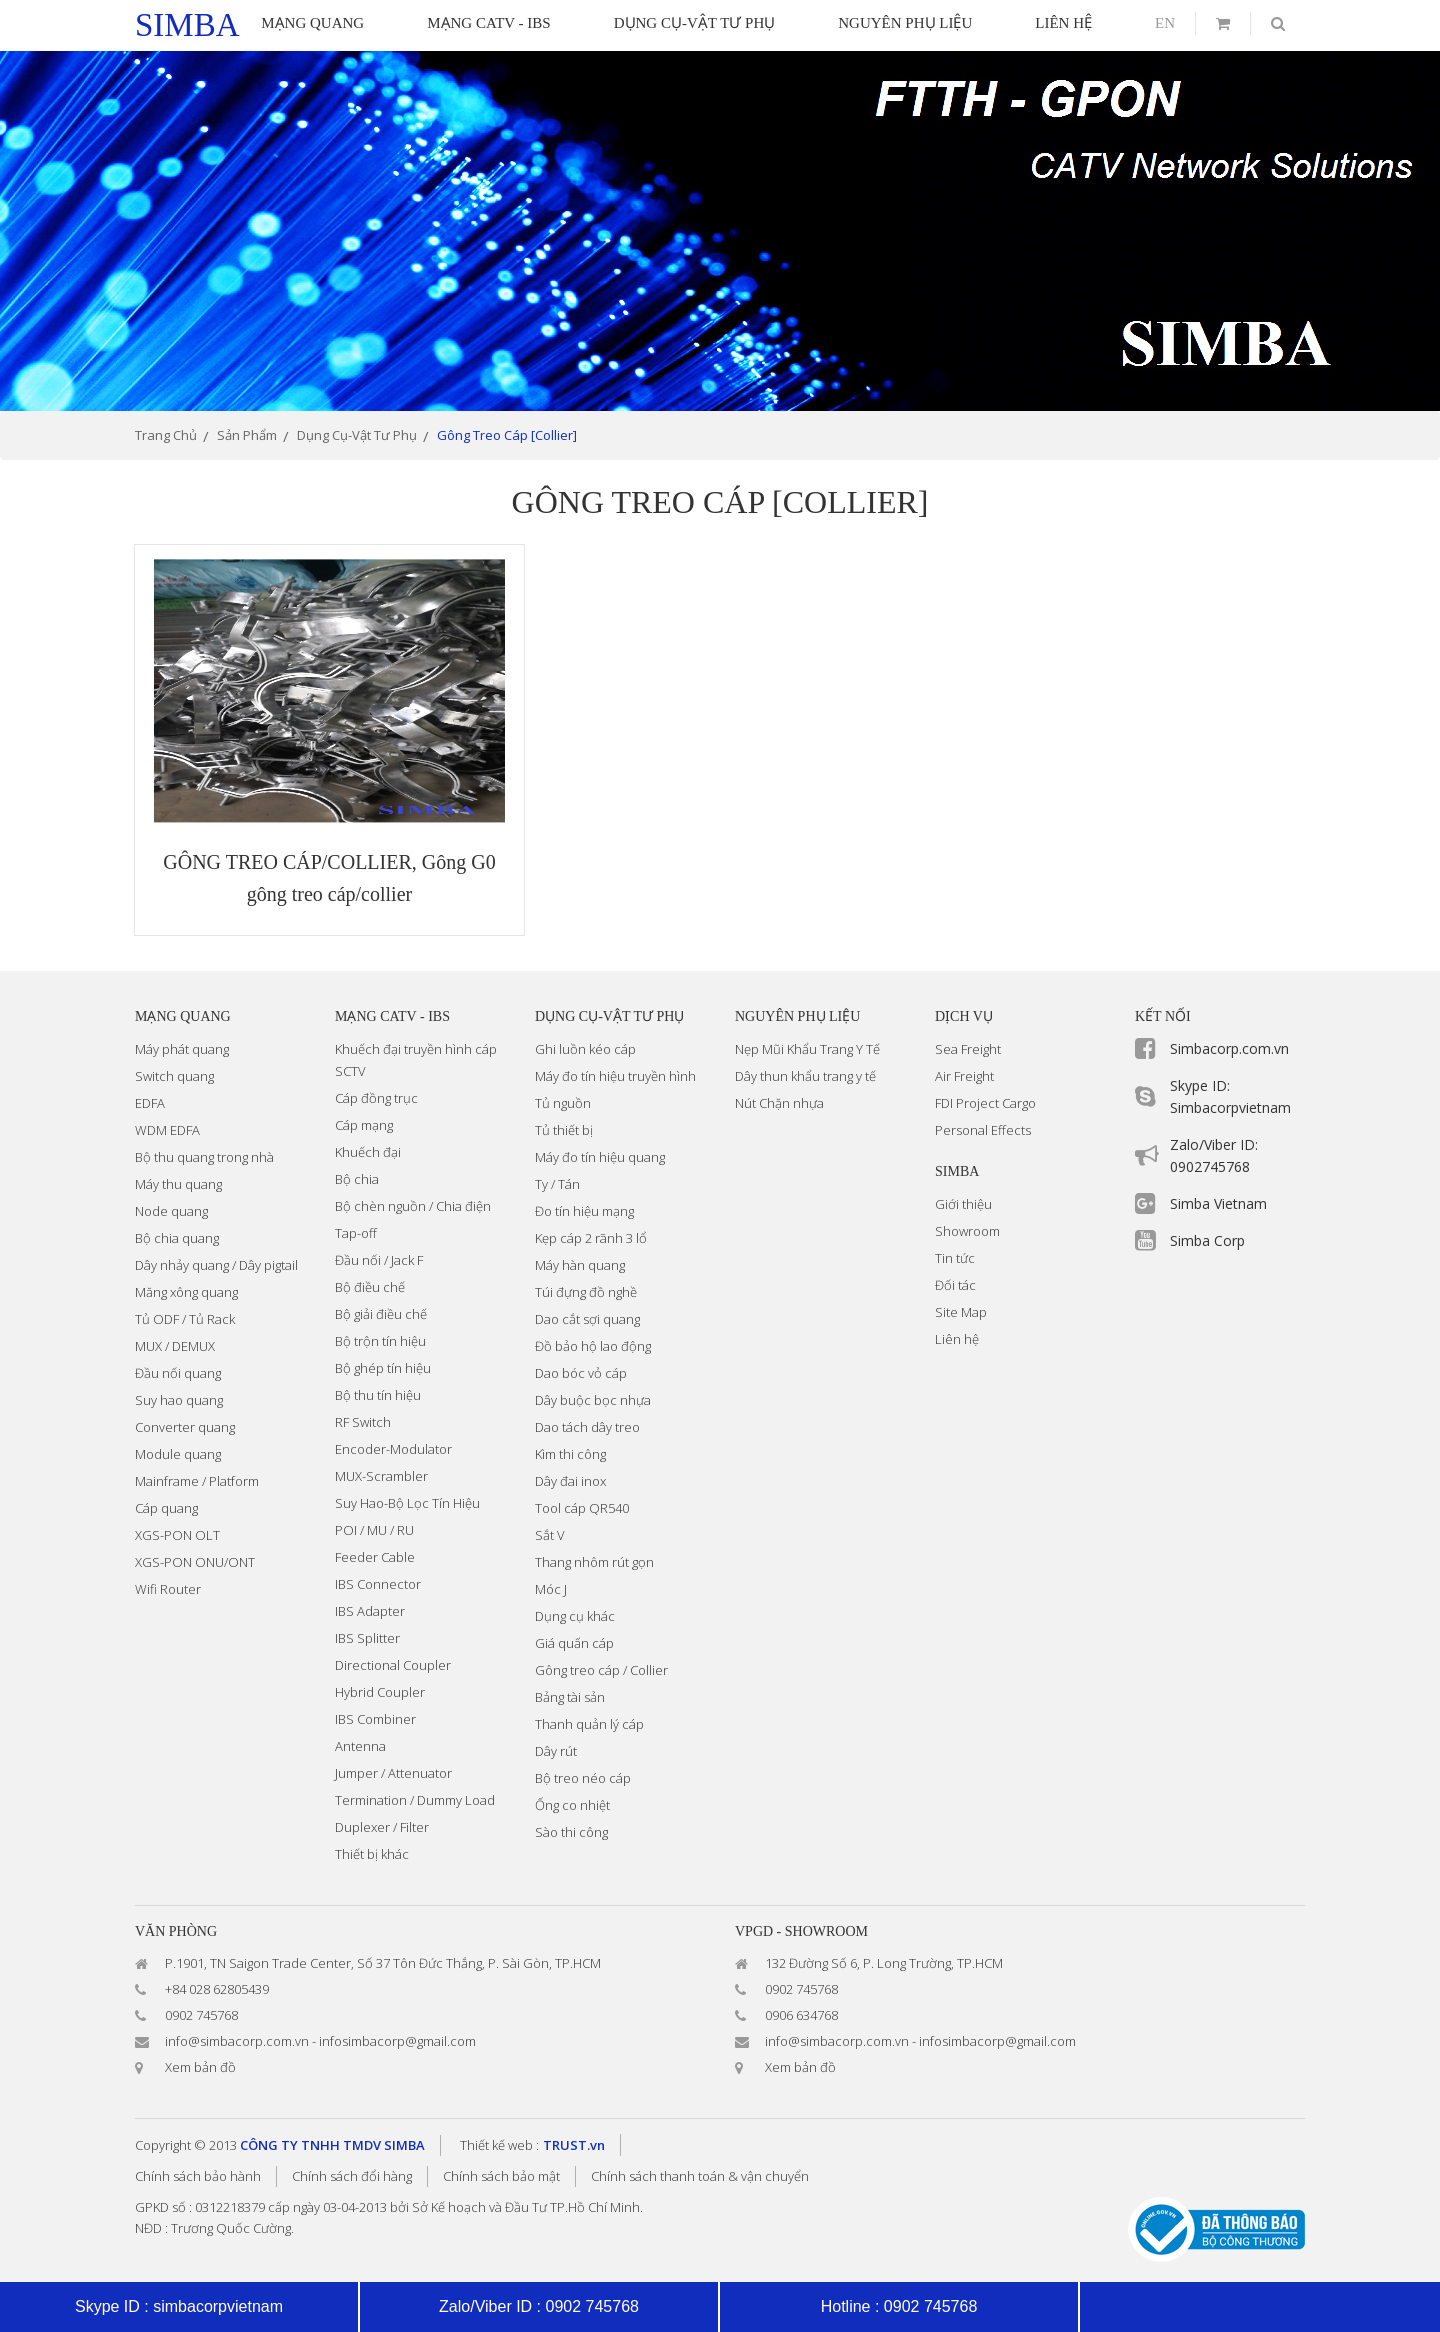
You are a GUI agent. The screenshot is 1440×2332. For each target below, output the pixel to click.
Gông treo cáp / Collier (601, 1670)
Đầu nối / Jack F (379, 1260)
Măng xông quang (186, 1292)
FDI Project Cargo (985, 1103)
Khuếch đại (368, 1152)
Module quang (178, 1454)
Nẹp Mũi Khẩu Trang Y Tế (807, 1049)
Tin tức (955, 1258)
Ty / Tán (557, 1184)
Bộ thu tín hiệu (378, 1395)
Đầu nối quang (178, 1373)
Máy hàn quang (580, 1265)
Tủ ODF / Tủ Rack (185, 1319)
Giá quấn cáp (574, 1643)
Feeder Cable (375, 1557)
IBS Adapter (370, 1611)
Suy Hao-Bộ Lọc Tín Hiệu (407, 1503)
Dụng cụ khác (575, 1616)
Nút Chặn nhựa (779, 1103)
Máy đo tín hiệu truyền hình (615, 1076)
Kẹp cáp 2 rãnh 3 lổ (591, 1238)
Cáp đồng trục (376, 1098)
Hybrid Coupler (380, 1692)
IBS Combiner (375, 1719)
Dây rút (556, 1751)
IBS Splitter (367, 1638)
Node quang (171, 1211)
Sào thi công (571, 1832)
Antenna (360, 1746)
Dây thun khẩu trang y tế (805, 1076)
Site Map (961, 1312)
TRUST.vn (574, 2145)
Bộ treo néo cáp (583, 1778)
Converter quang (185, 1427)
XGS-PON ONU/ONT (195, 1562)
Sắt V (550, 1535)
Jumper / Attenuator (393, 1773)
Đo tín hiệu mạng (584, 1211)
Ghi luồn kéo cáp (585, 1049)
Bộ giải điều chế (381, 1314)
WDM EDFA (167, 1130)
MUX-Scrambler (381, 1476)
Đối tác (955, 1285)
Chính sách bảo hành (198, 2176)
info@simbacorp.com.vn (237, 2041)
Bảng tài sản (570, 1697)
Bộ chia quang (177, 1238)
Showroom (967, 1231)
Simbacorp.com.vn (1229, 1048)
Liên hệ (957, 1339)
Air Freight (964, 1076)
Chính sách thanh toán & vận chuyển (700, 2176)
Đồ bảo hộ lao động (593, 1346)
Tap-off (356, 1233)
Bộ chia (357, 1179)
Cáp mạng (364, 1125)
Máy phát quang (182, 1049)
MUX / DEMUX (175, 1346)
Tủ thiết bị (564, 1130)
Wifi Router (168, 1589)
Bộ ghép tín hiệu (383, 1368)
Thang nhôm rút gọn (594, 1562)
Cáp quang (166, 1508)
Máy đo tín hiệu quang (600, 1157)
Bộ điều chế (370, 1287)
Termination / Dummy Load (415, 1800)
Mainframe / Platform (197, 1481)
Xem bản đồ (200, 2067)
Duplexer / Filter (382, 1827)
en (1165, 23)
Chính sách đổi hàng (352, 2176)
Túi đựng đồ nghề (586, 1292)
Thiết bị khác (372, 1854)
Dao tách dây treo (587, 1427)
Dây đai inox (570, 1481)
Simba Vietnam (1218, 1203)
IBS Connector (378, 1584)
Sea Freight (968, 1049)
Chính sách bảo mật (501, 2176)
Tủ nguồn (563, 1103)
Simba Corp (1207, 1240)
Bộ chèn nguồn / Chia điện (413, 1206)
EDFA (150, 1103)
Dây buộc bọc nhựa (593, 1400)
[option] (720, 231)
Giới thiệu (963, 1204)
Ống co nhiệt (572, 1805)
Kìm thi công (570, 1454)
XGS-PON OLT (177, 1535)
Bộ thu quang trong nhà (204, 1157)
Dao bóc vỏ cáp (581, 1373)
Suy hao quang (179, 1400)
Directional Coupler (393, 1665)
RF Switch (363, 1422)
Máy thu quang (178, 1184)
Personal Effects (983, 1130)
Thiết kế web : (499, 2145)
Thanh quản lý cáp (589, 1724)
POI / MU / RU (374, 1530)
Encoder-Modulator (393, 1449)
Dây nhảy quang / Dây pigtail (216, 1265)
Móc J (551, 1589)
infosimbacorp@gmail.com (397, 2041)
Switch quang (174, 1076)
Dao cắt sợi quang (587, 1319)
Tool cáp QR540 (582, 1508)
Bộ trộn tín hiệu (380, 1341)
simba (187, 25)
